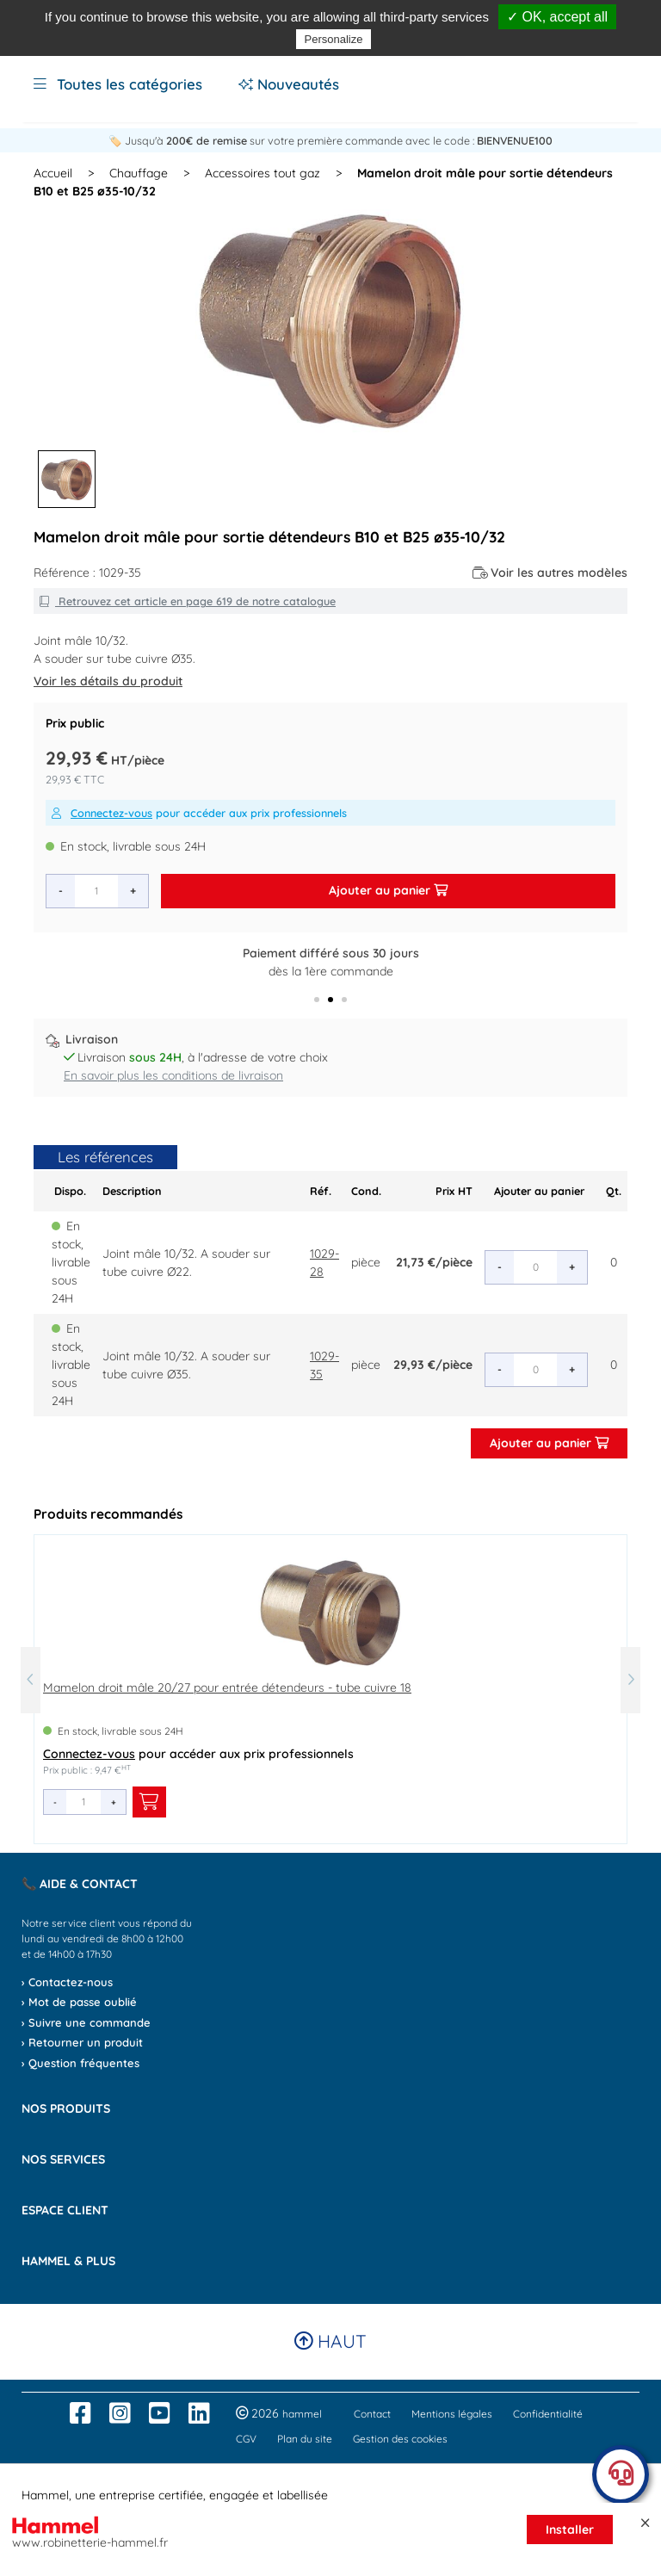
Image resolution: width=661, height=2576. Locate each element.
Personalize (334, 39)
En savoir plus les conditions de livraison (173, 1075)
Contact (372, 2413)
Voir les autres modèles (550, 572)
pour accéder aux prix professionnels (199, 813)
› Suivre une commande (86, 2022)
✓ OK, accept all (557, 16)
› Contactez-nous (67, 1982)
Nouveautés (288, 84)
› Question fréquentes (80, 2063)
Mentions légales (451, 2413)
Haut (330, 2341)
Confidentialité (548, 2413)
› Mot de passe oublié (79, 2002)
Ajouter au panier (388, 890)
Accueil (53, 173)
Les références (105, 1157)
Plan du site (304, 2438)
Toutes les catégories (118, 84)
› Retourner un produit (82, 2042)
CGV (246, 2438)
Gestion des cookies (400, 2438)
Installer (570, 2529)
